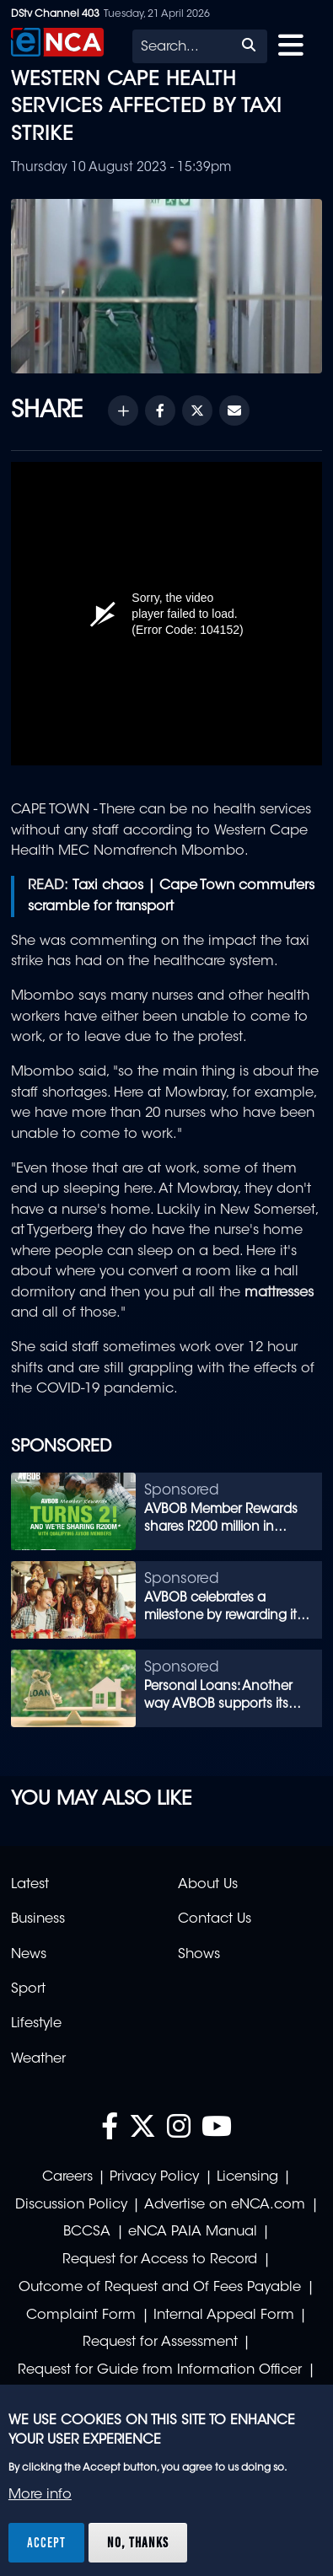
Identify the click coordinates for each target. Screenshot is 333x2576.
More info (40, 2495)
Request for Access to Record (159, 2260)
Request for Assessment (160, 2342)
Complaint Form (81, 2315)
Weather (38, 2059)
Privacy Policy (154, 2177)
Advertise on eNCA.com (224, 2205)
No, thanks (138, 2542)
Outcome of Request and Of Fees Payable (160, 2287)
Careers (67, 2177)
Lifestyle (36, 2024)
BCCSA (86, 2232)
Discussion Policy (71, 2205)
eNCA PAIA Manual (192, 2232)
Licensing (247, 2177)
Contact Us (214, 1919)
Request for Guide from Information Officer (160, 2370)
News (28, 1955)
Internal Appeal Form (223, 2315)
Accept (46, 2542)
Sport (28, 1989)
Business (38, 1919)
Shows (199, 1955)
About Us (208, 1885)
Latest (30, 1885)
